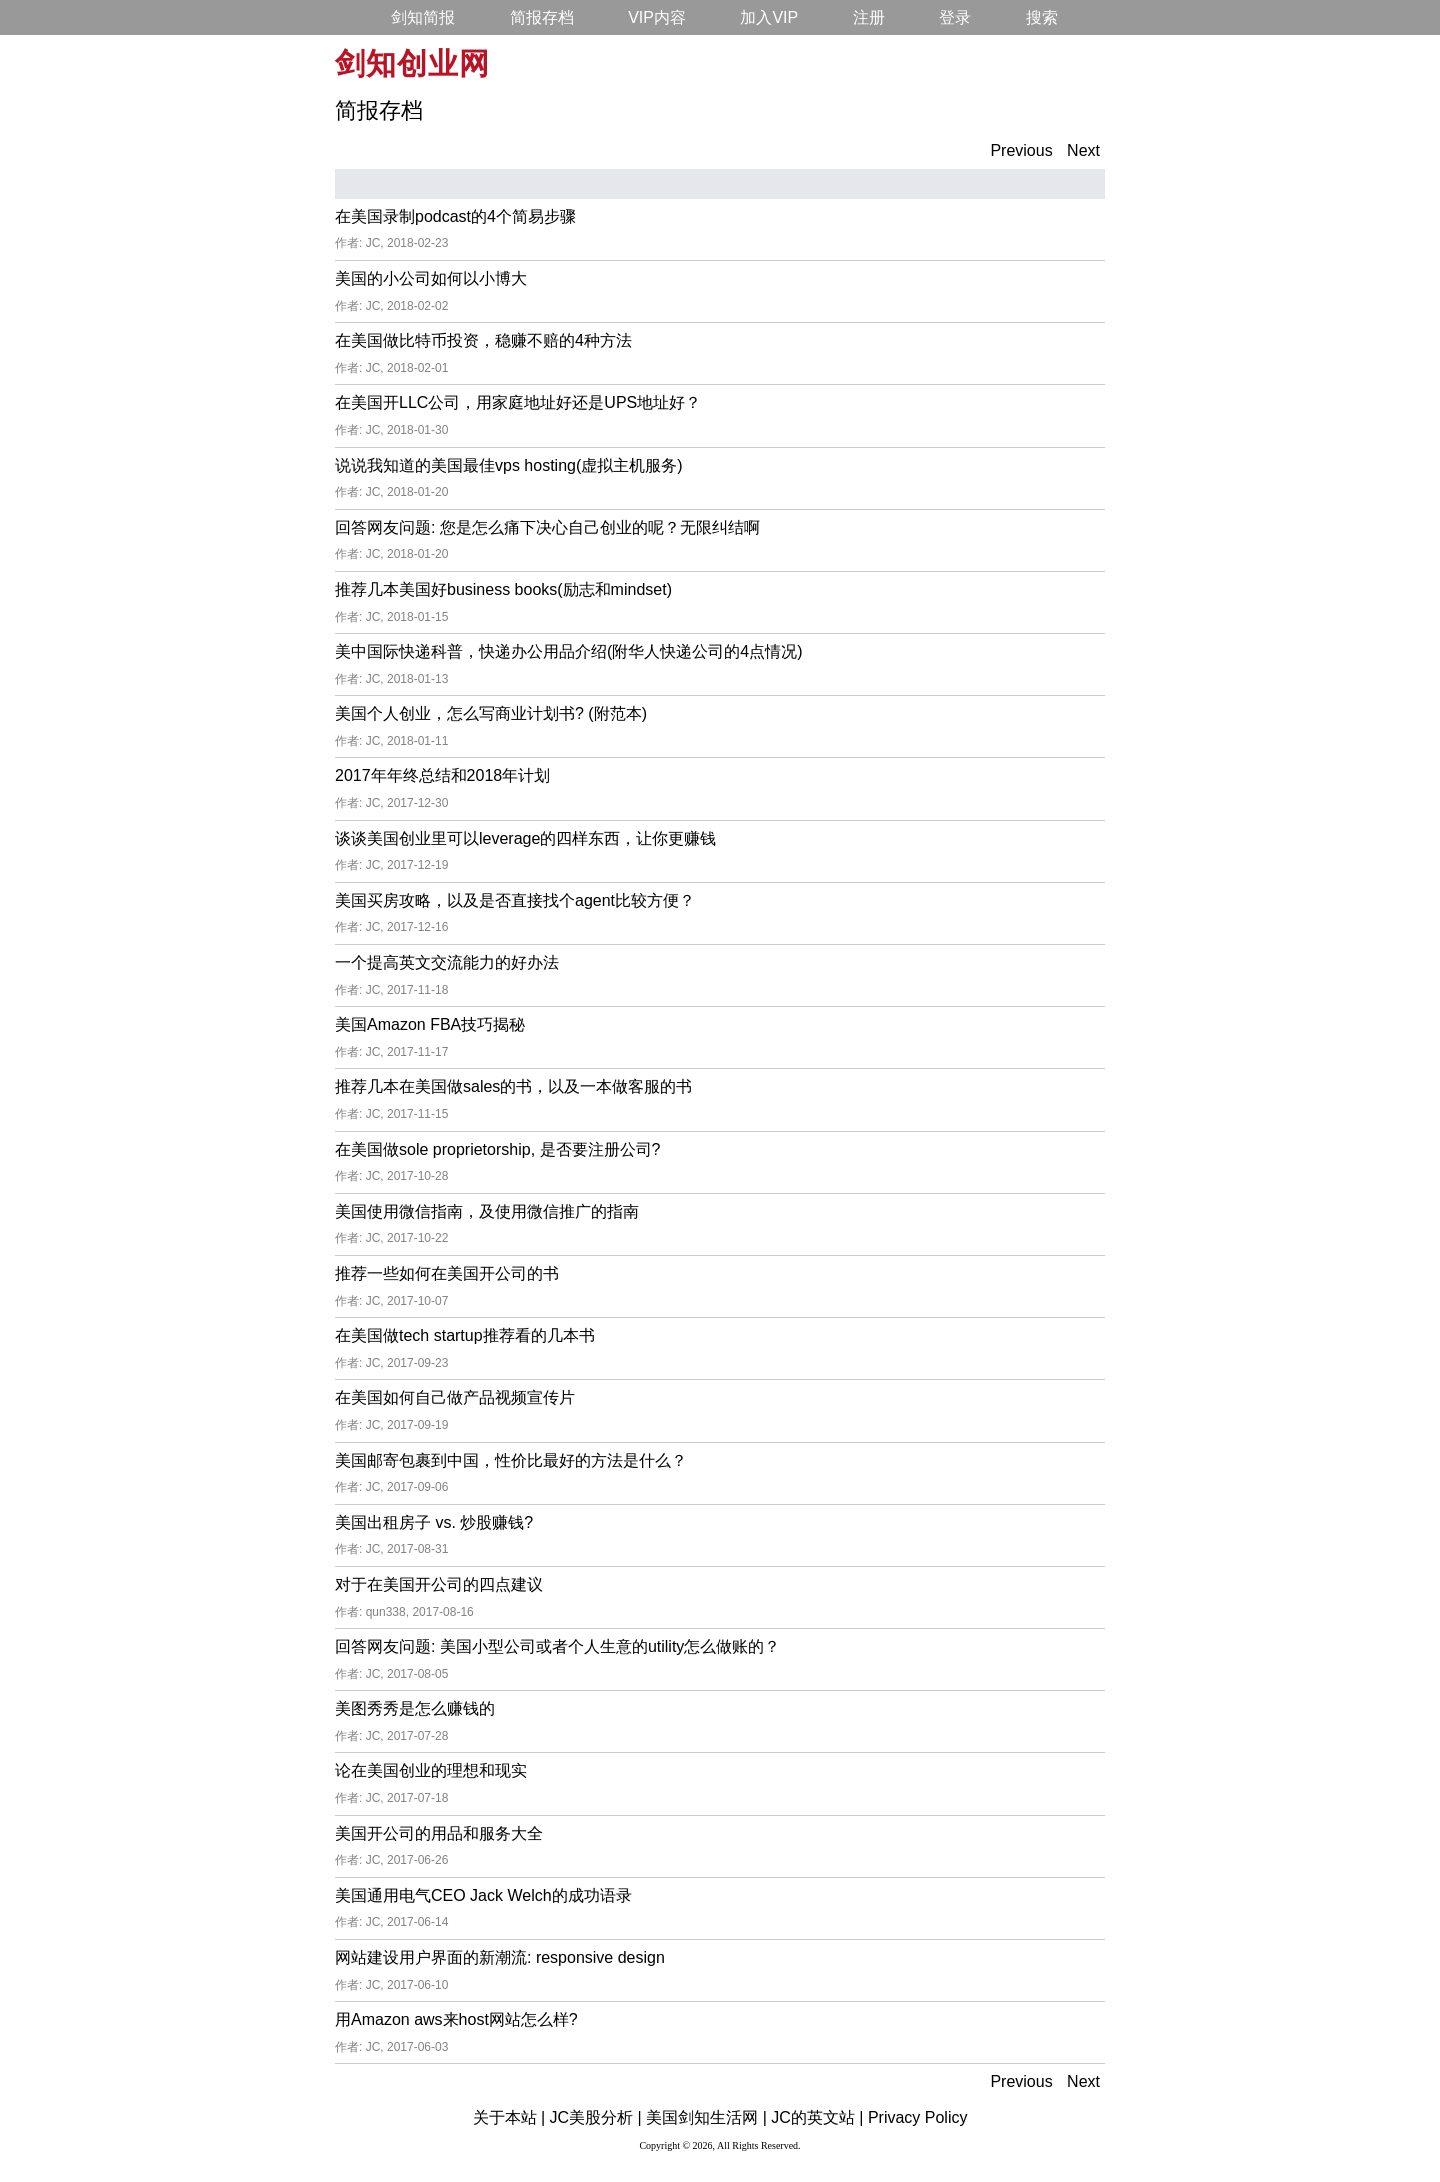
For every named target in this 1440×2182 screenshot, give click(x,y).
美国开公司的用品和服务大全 (439, 1833)
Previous (1021, 150)
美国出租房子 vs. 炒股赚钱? (434, 1522)
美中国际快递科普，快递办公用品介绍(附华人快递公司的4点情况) (569, 651)
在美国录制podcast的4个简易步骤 (455, 216)
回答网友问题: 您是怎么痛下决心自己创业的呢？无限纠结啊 (547, 527)
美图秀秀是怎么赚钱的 (415, 1708)
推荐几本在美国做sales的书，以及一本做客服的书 (513, 1086)
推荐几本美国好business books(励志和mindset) (503, 589)
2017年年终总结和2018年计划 (442, 775)
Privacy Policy (918, 2117)
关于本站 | (509, 2117)
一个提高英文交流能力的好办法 (447, 962)
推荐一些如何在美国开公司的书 (447, 1273)
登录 (955, 17)
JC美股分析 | (596, 2117)
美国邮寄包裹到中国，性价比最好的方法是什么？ (511, 1460)
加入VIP (769, 17)
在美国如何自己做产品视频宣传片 (455, 1397)
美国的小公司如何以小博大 (431, 278)
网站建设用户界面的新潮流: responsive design (500, 1957)
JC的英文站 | (817, 2117)
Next (1083, 150)
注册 (869, 17)
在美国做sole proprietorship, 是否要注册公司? (497, 1149)
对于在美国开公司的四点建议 (439, 1584)
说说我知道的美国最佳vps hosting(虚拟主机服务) (509, 465)
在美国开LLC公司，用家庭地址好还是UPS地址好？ (518, 402)
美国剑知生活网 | (706, 2117)
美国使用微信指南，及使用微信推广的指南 (487, 1211)
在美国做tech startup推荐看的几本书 (465, 1335)
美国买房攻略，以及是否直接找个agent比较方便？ (515, 900)
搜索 (1042, 17)
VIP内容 (657, 17)
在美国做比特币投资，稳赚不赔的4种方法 (483, 340)
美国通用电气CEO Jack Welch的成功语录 (483, 1895)
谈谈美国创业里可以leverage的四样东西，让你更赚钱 (525, 838)
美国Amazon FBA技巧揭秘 (430, 1024)
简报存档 (542, 17)
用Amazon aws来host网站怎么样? (456, 2019)
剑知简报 (423, 17)
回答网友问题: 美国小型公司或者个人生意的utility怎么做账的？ (557, 1646)
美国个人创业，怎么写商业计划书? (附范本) (491, 713)
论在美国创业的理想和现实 (431, 1770)
